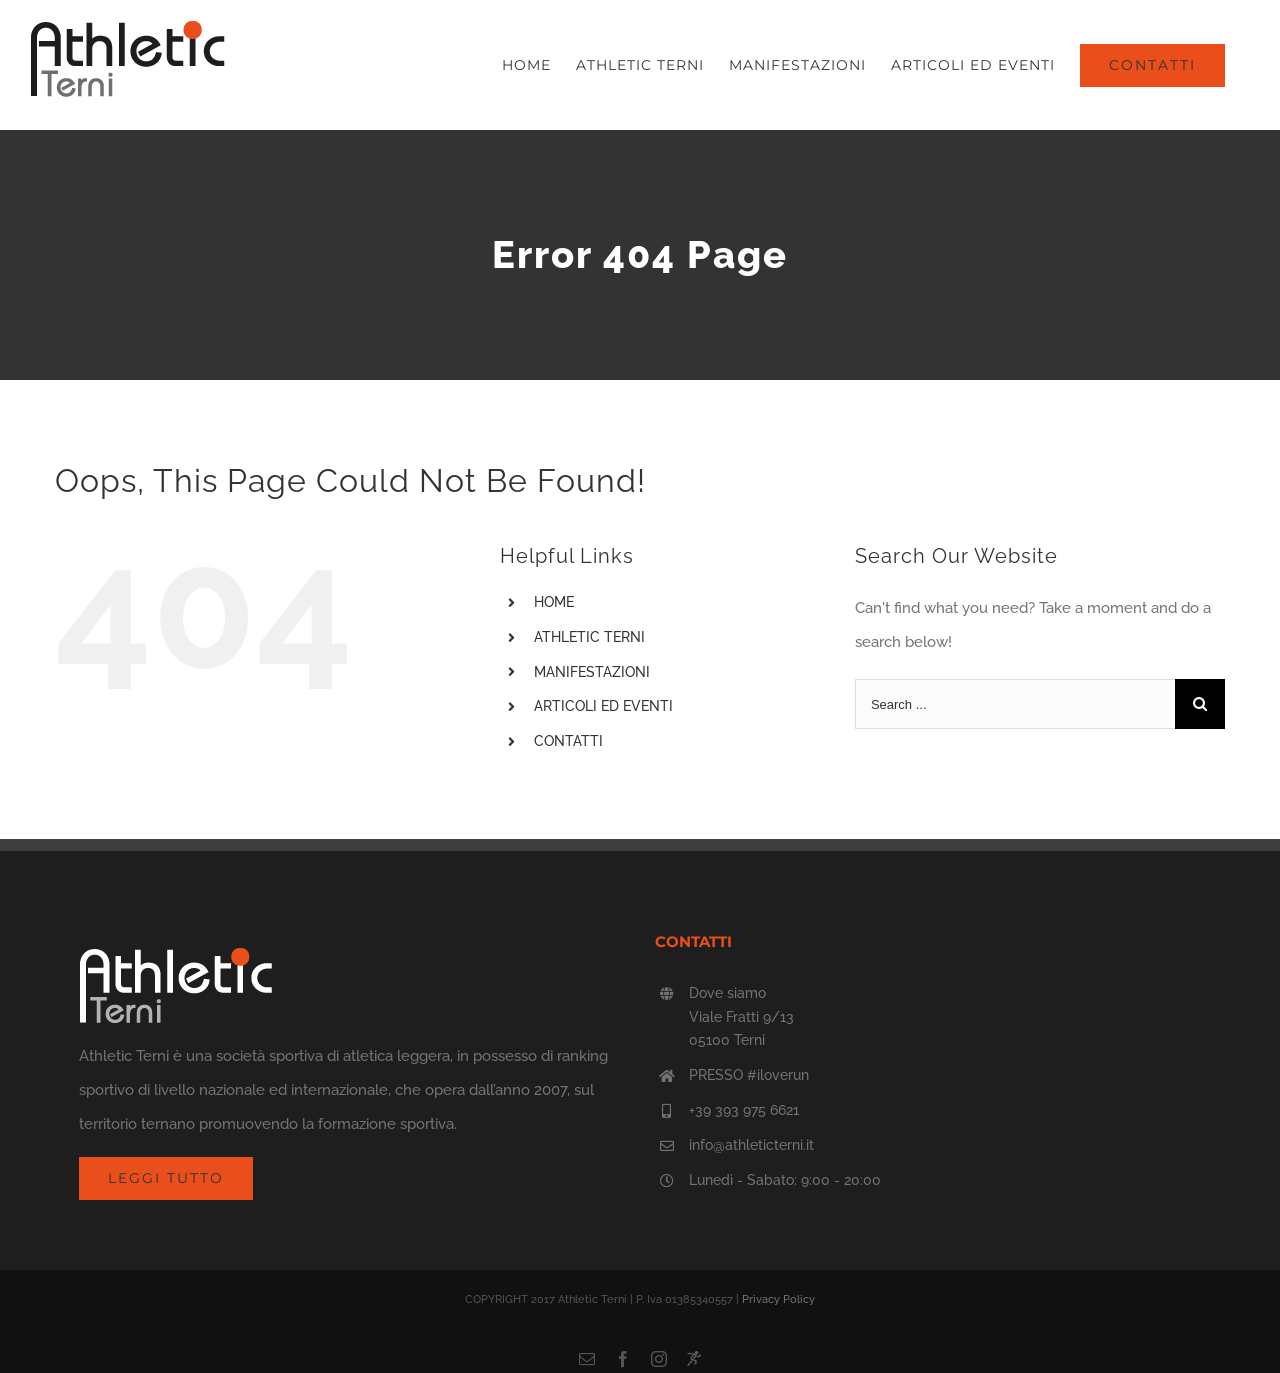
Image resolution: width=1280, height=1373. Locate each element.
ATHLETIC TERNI (589, 637)
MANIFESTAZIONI (592, 672)
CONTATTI (568, 741)
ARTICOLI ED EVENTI (603, 706)
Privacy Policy (778, 1299)
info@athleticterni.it (751, 1145)
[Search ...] (1015, 704)
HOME (554, 602)
